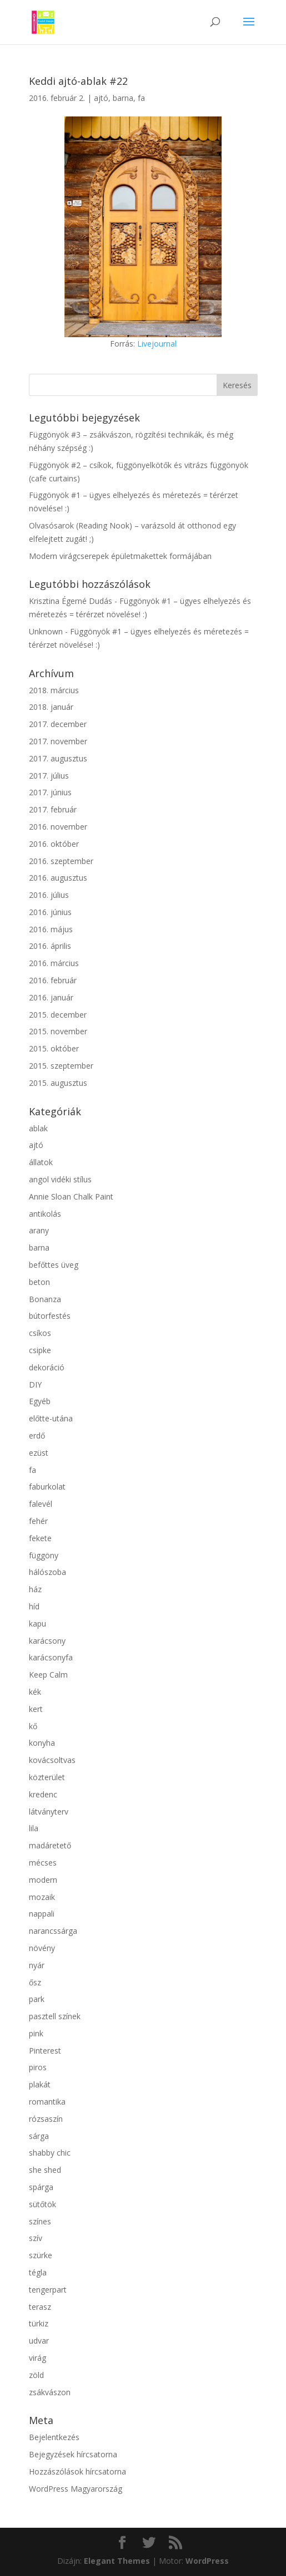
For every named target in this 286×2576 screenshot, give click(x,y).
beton (39, 1282)
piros (38, 2067)
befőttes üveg (53, 1264)
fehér (38, 1521)
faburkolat (47, 1486)
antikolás (45, 1213)
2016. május (51, 929)
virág (37, 2358)
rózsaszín (46, 2118)
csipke (40, 1350)
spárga (41, 2187)
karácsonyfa (51, 1657)
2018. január (51, 707)
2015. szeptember (61, 1065)
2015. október (54, 1048)
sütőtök (42, 2204)
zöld (36, 2375)
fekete (40, 1538)
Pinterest (45, 2050)
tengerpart (48, 2289)
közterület (47, 1777)
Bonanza (45, 1299)
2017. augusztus (58, 758)
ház (35, 1589)
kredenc (43, 1794)
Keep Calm (48, 1674)
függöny (43, 1555)
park (36, 1999)
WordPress (207, 2560)
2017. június (50, 792)
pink (36, 2033)
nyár (36, 1965)
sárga (39, 2136)
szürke (40, 2255)
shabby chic (50, 2152)
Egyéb (40, 1401)
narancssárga (53, 1930)
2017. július (49, 775)
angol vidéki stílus (60, 1179)
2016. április (50, 946)
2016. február (53, 980)
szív (35, 2238)
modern (43, 1879)
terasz (40, 2306)
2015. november (58, 1031)
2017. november (58, 741)
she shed (45, 2170)
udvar (39, 2340)
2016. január (51, 997)
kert (36, 1709)
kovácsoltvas (52, 1760)
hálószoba (47, 1572)
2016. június (50, 912)
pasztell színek (55, 2016)
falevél (40, 1503)
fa (141, 98)
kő (33, 1726)
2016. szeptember (61, 861)
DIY (35, 1384)
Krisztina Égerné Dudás (70, 601)
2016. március (54, 963)
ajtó (101, 98)
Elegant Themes (117, 2560)
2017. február (53, 809)
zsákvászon (50, 2392)
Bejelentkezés (54, 2437)
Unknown (46, 631)
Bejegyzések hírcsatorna (73, 2454)
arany (39, 1230)
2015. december (58, 1014)
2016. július (49, 895)
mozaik (42, 1897)
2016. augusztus (58, 877)
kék (35, 1691)
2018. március (54, 690)
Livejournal (157, 343)
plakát (40, 2084)
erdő (37, 1435)
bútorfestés (50, 1315)
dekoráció (46, 1367)
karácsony (47, 1640)
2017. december (58, 724)
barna (123, 98)
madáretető (50, 1845)
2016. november (58, 826)
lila (33, 1828)
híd (34, 1606)
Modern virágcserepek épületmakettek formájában (120, 556)
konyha (42, 1742)
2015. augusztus (58, 1083)
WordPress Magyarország (75, 2488)
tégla (38, 2272)
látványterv (48, 1811)
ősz (35, 1982)
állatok (41, 1162)
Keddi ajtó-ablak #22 (78, 81)
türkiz (38, 2323)
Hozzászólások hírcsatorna (77, 2471)
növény (42, 1948)
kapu (37, 1623)
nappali (41, 1913)
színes (40, 2221)
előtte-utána (51, 1418)
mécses (43, 1862)
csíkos (40, 1333)
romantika (47, 2101)
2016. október (54, 844)
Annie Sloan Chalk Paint (71, 1196)
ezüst (38, 1452)
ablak (38, 1128)
